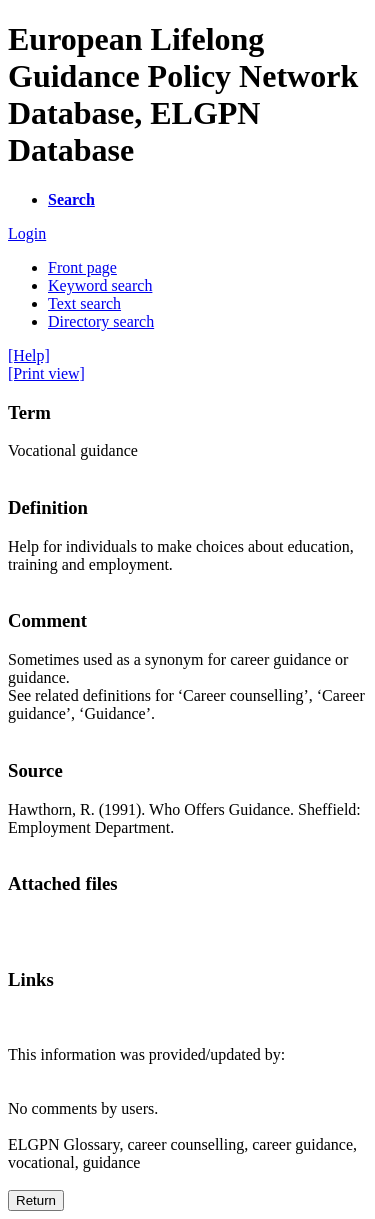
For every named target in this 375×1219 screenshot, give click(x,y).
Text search (84, 303)
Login (27, 233)
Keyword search (100, 285)
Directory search (101, 321)
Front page (82, 267)
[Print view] (46, 373)
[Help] (29, 355)
